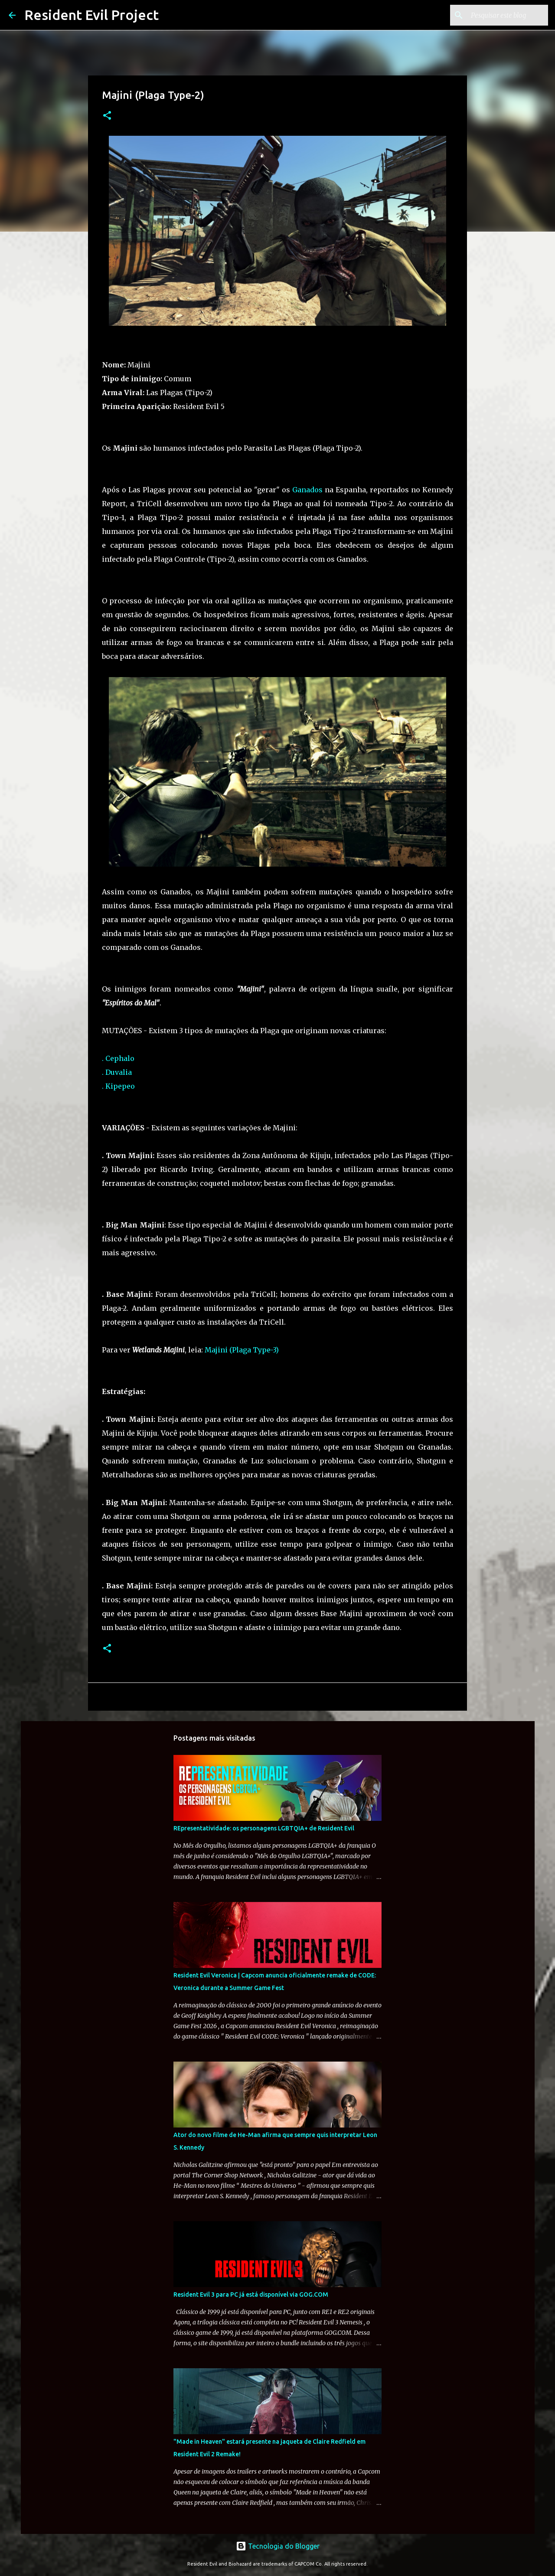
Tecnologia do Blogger (278, 2546)
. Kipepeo (118, 1086)
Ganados (307, 489)
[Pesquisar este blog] (502, 15)
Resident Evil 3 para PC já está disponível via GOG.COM (250, 2294)
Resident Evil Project (91, 15)
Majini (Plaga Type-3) (242, 1349)
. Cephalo (118, 1058)
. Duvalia (117, 1072)
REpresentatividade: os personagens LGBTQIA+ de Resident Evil (263, 1828)
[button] (107, 116)
